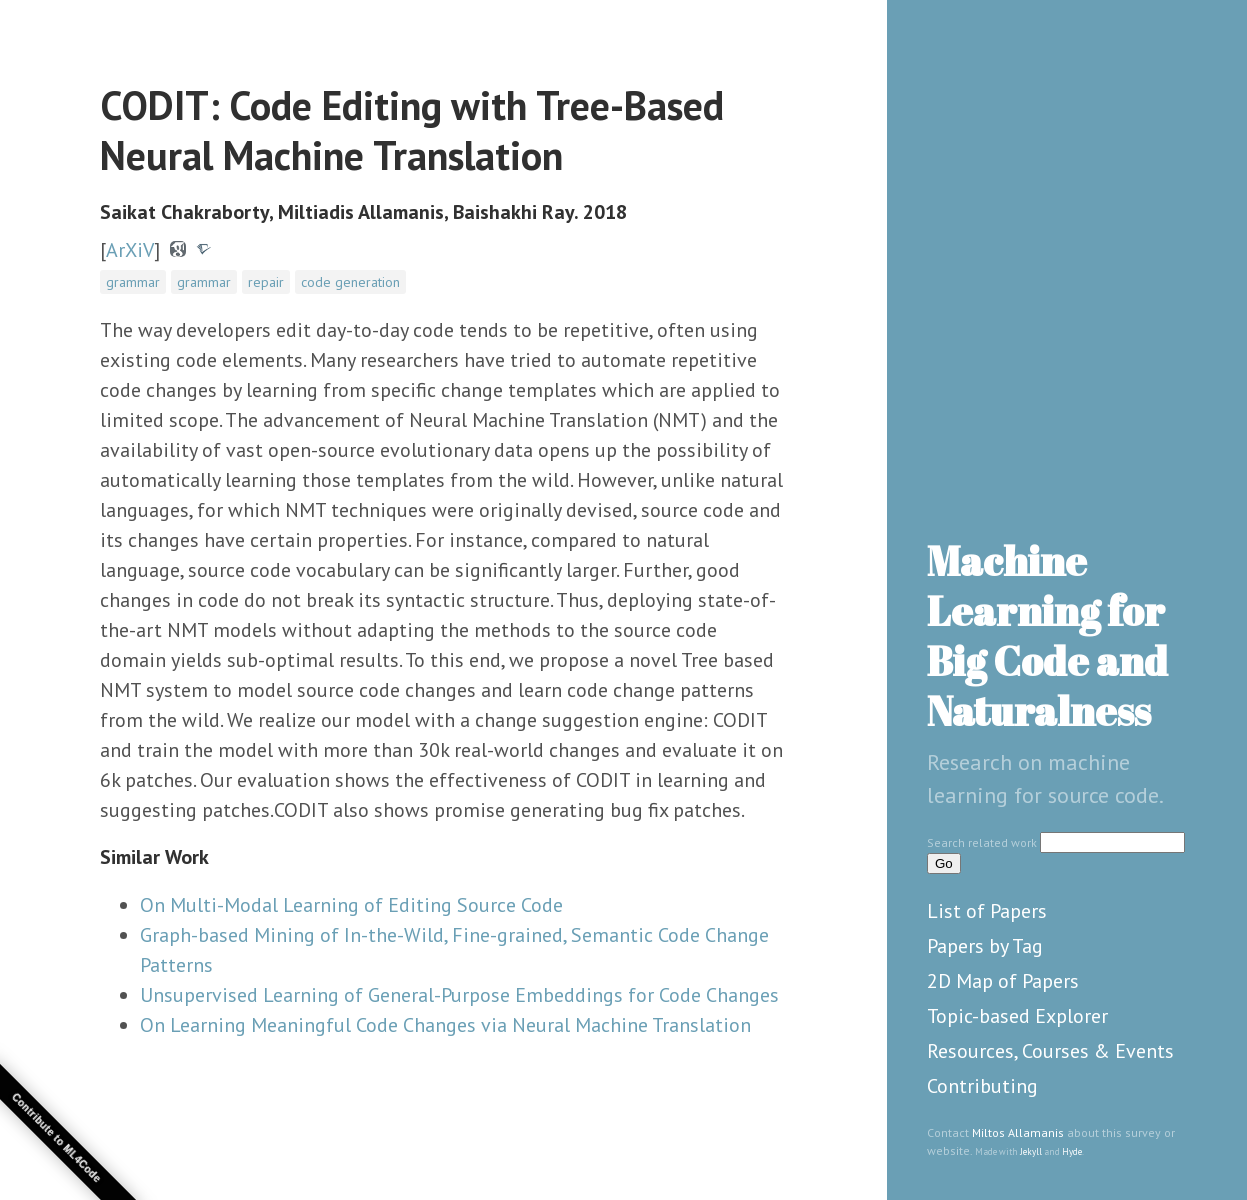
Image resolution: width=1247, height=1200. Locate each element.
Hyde (1072, 1151)
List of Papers (987, 911)
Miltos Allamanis (1018, 1132)
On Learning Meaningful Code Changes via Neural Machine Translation (445, 1025)
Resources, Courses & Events (1050, 1051)
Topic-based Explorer (1017, 1016)
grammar (133, 282)
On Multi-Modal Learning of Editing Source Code (351, 905)
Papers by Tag (985, 946)
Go (944, 863)
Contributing (982, 1086)
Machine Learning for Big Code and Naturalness (1047, 636)
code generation (350, 282)
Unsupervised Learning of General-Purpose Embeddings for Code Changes (459, 995)
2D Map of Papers (1003, 981)
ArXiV (130, 250)
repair (266, 282)
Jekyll (1031, 1151)
